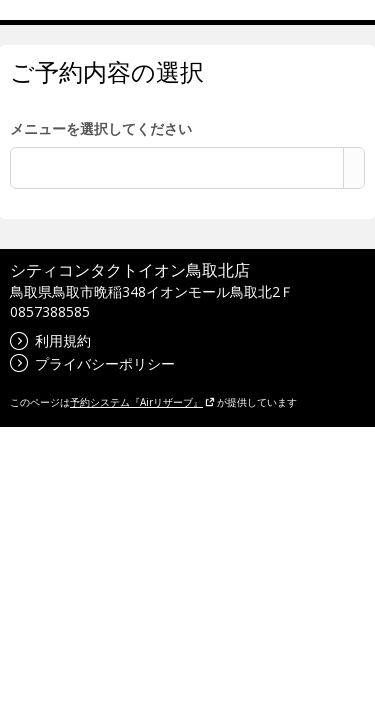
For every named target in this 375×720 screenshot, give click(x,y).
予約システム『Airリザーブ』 (142, 402)
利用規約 (50, 340)
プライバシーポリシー (92, 363)
